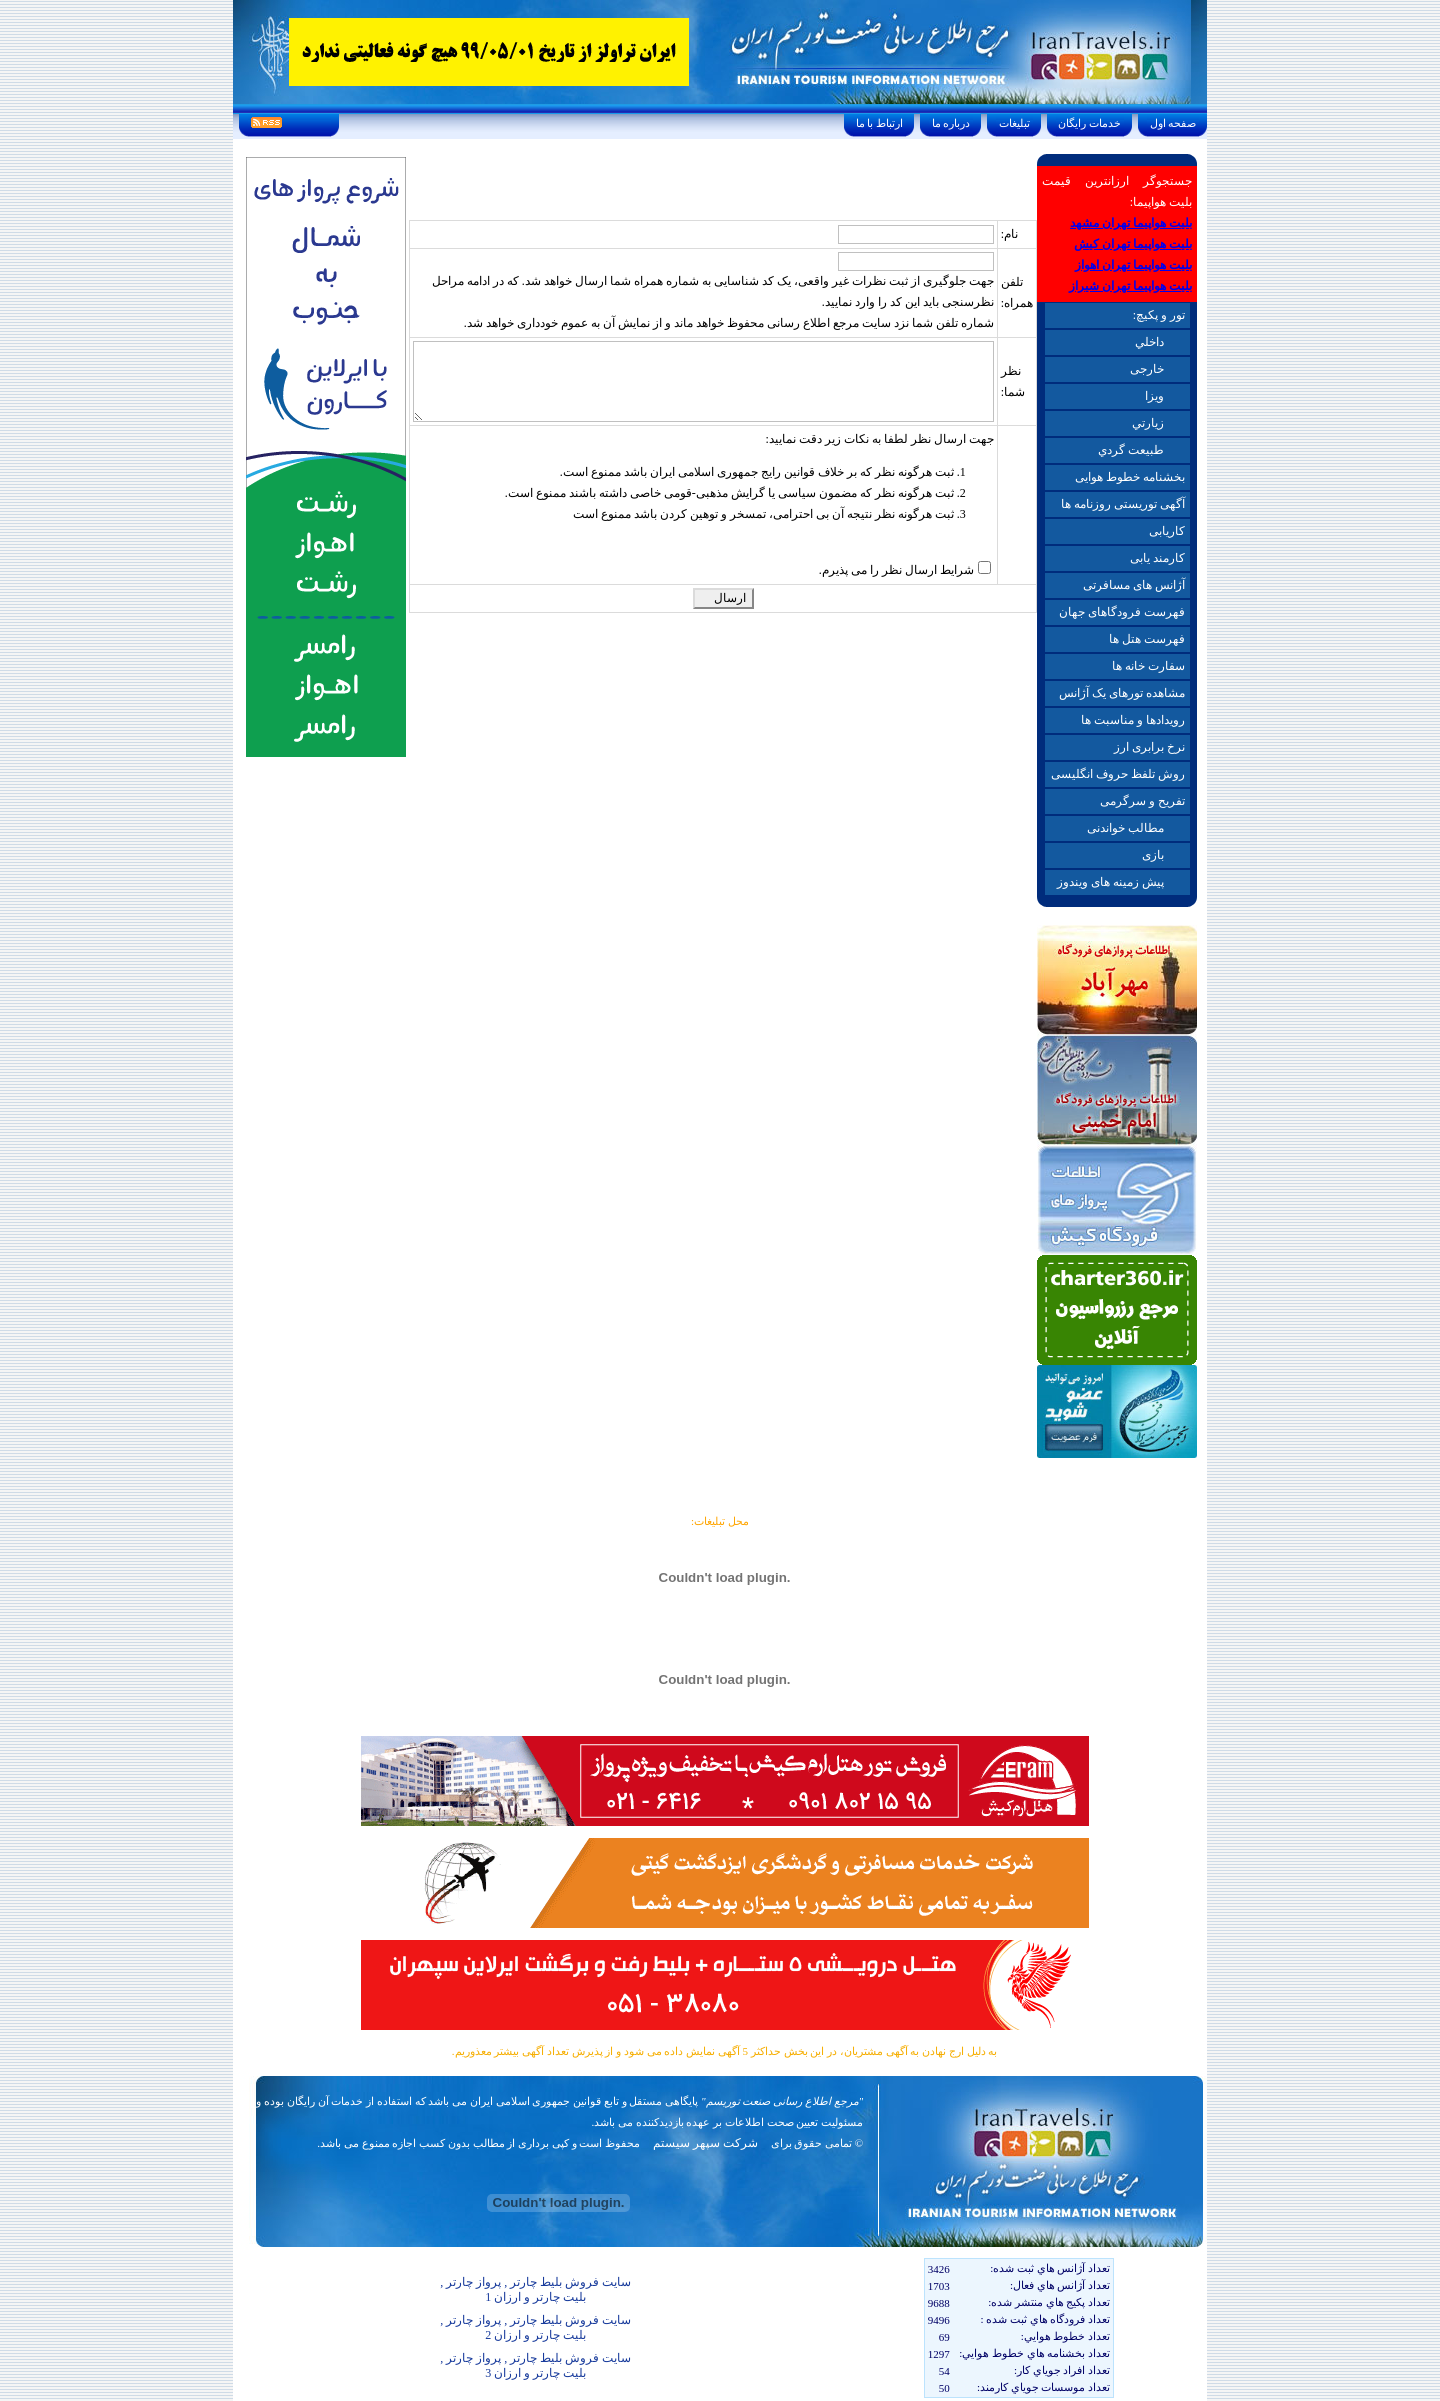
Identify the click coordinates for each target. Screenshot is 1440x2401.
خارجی (1147, 369)
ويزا (1154, 396)
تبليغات (1014, 123)
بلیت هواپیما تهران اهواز (1133, 265)
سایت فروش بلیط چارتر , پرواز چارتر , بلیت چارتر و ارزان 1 (535, 2289)
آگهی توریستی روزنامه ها (1123, 504)
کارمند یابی (1157, 558)
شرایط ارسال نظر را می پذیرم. (896, 570)
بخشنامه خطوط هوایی (1130, 477)
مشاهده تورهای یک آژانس (1122, 693)
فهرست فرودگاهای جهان (1122, 612)
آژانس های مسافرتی (1134, 585)
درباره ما (951, 123)
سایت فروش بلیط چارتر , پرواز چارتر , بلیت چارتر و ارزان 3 (535, 2365)
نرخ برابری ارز (1149, 747)
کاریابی (1167, 531)
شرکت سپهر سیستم (705, 2143)
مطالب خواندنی (1125, 828)
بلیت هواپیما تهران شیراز (1130, 286)
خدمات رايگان (1090, 123)
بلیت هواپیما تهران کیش (1133, 244)
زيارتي (1148, 423)
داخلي (1149, 342)
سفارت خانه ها (1148, 666)
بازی (1153, 855)
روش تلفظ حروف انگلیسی (1118, 774)
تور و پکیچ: (1159, 315)
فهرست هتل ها (1147, 639)
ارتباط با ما (879, 123)
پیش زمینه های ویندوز (1110, 882)
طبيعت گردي (1131, 450)
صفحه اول (1173, 123)
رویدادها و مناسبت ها (1133, 720)
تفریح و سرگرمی (1142, 801)
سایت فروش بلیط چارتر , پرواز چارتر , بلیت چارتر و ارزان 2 (535, 2327)
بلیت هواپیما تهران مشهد (1131, 223)
